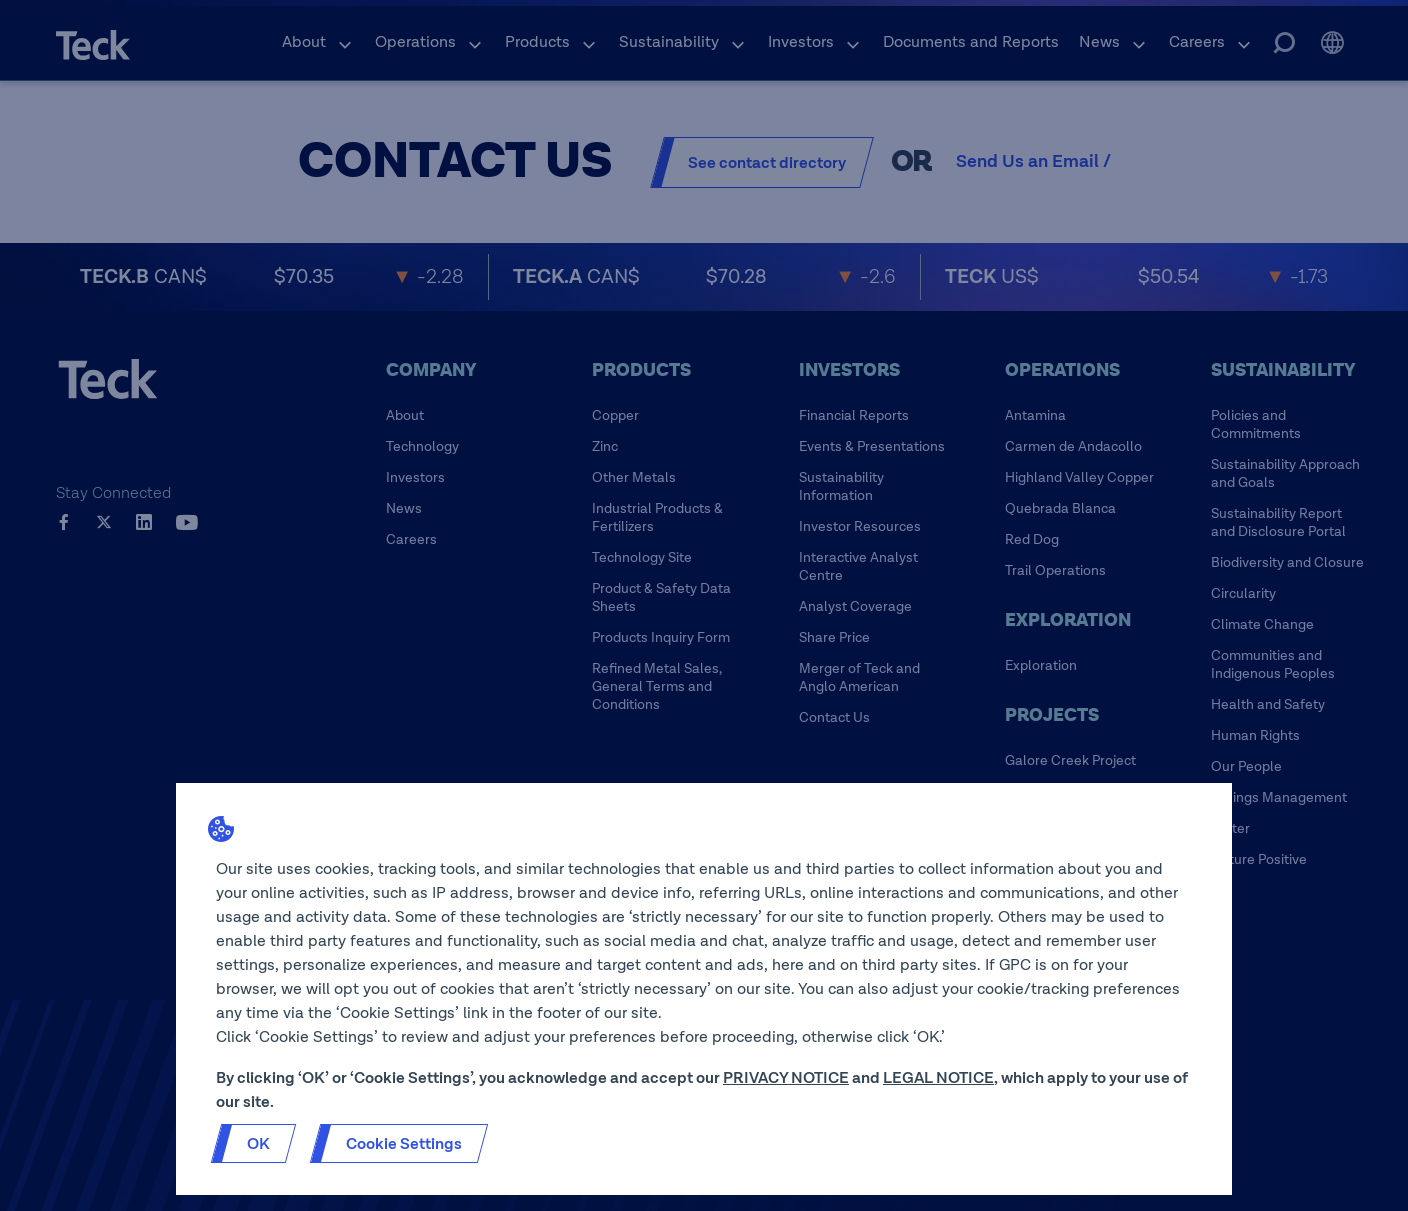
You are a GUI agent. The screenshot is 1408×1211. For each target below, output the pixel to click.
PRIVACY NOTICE (786, 1078)
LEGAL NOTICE (938, 1078)
